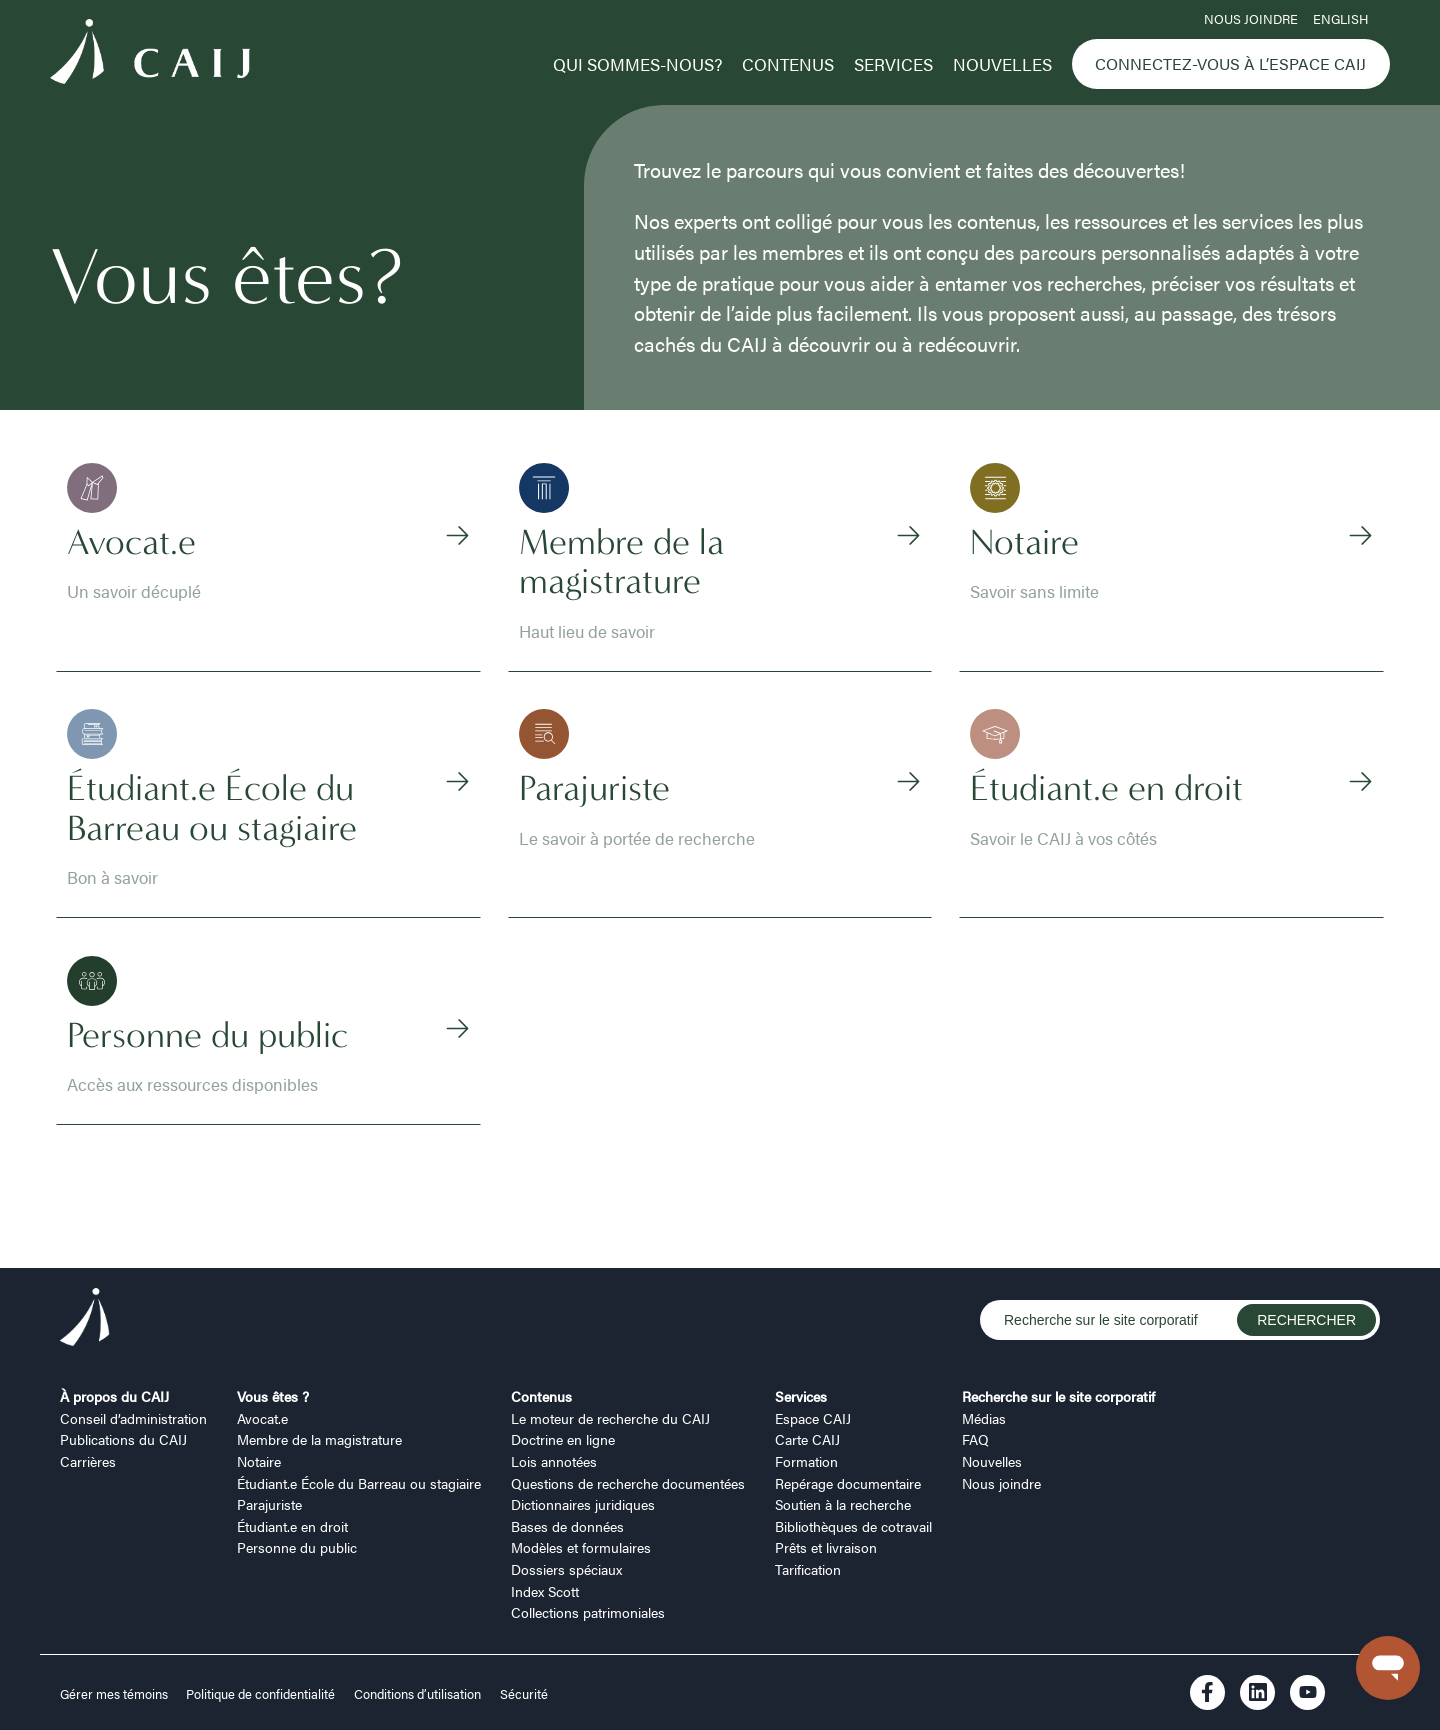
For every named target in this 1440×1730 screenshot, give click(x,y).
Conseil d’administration (133, 1418)
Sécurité (524, 1694)
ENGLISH (1340, 19)
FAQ (975, 1439)
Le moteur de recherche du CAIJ (610, 1418)
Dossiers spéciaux (566, 1569)
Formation (806, 1461)
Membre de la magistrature (319, 1439)
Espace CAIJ (813, 1418)
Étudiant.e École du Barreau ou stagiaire (359, 1483)
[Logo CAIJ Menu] (150, 54)
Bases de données (567, 1526)
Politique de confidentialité (260, 1694)
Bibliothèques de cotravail (853, 1526)
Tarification (808, 1569)
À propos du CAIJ (114, 1396)
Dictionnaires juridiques (583, 1504)
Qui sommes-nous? (637, 64)
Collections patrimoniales (588, 1612)
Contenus (788, 64)
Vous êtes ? (273, 1396)
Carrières (88, 1461)
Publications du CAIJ (123, 1439)
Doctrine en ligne (563, 1439)
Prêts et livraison (826, 1547)
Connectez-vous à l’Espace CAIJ (1230, 63)
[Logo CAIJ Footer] (85, 1320)
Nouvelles (1002, 64)
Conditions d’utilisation (417, 1694)
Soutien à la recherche (843, 1504)
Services (893, 64)
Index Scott (545, 1591)
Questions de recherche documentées (628, 1483)
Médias (984, 1418)
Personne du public (297, 1547)
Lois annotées (554, 1461)
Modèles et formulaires (581, 1547)
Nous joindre (1251, 19)
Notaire (259, 1461)
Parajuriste (269, 1504)
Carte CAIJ (807, 1439)
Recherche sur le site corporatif (1058, 1396)
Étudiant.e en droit (292, 1526)
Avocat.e (262, 1418)
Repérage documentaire (848, 1483)
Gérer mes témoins (115, 1694)
